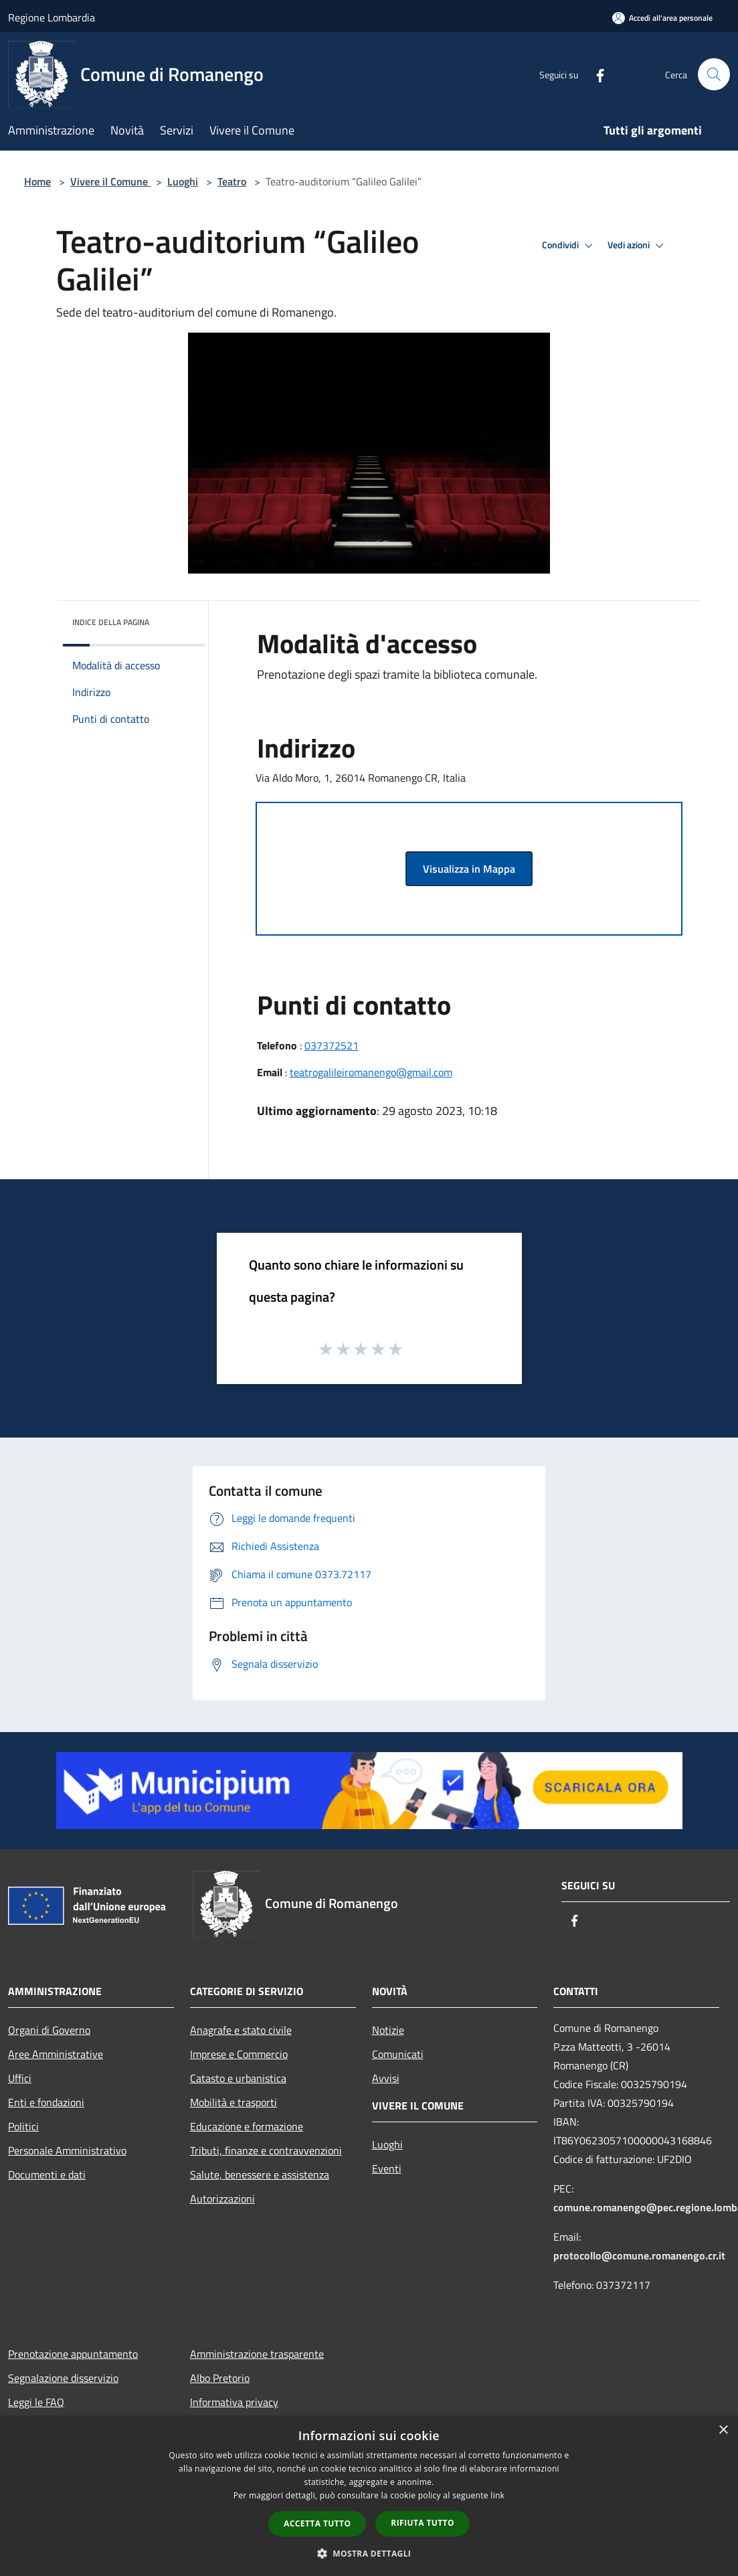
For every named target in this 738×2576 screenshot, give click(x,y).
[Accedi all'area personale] (662, 17)
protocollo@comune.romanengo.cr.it (639, 2255)
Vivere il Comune (110, 181)
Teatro (231, 181)
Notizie (388, 2030)
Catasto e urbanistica (238, 2078)
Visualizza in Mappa (469, 869)
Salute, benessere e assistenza (259, 2174)
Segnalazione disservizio (63, 2378)
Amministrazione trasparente (257, 2354)
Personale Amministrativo (67, 2150)
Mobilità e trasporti (233, 2102)
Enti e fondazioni (46, 2102)
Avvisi (385, 2078)
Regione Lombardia (51, 17)
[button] (369, 2553)
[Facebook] (594, 74)
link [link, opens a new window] (497, 2495)
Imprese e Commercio (239, 2054)
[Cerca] (714, 74)
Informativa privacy (234, 2402)
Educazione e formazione (246, 2126)
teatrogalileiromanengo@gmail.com (371, 1072)
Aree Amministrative (55, 2054)
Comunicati (398, 2054)
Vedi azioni (638, 246)
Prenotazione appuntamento (73, 2354)
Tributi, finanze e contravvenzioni (266, 2150)
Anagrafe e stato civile (241, 2030)
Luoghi (182, 181)
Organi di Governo (49, 2030)
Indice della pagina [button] (110, 622)
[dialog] (369, 2496)
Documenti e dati (47, 2174)
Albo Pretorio (220, 2378)
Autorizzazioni (222, 2199)
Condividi (569, 246)
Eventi (386, 2168)
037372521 (331, 1045)
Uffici (19, 2078)
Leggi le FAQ (36, 2402)
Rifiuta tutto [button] (422, 2522)
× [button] (723, 2430)
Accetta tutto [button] (317, 2523)
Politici (23, 2126)
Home (37, 181)
